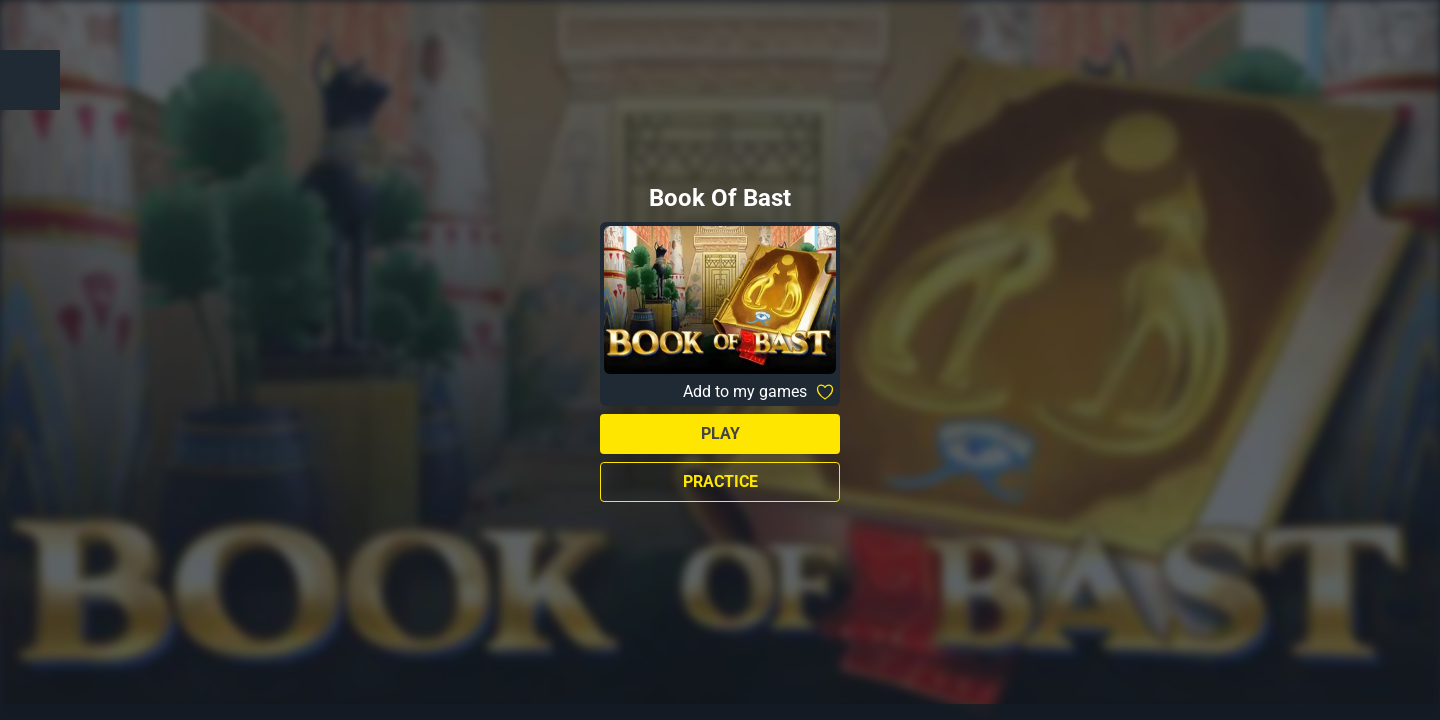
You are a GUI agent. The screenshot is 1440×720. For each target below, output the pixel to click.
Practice (720, 481)
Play (720, 433)
